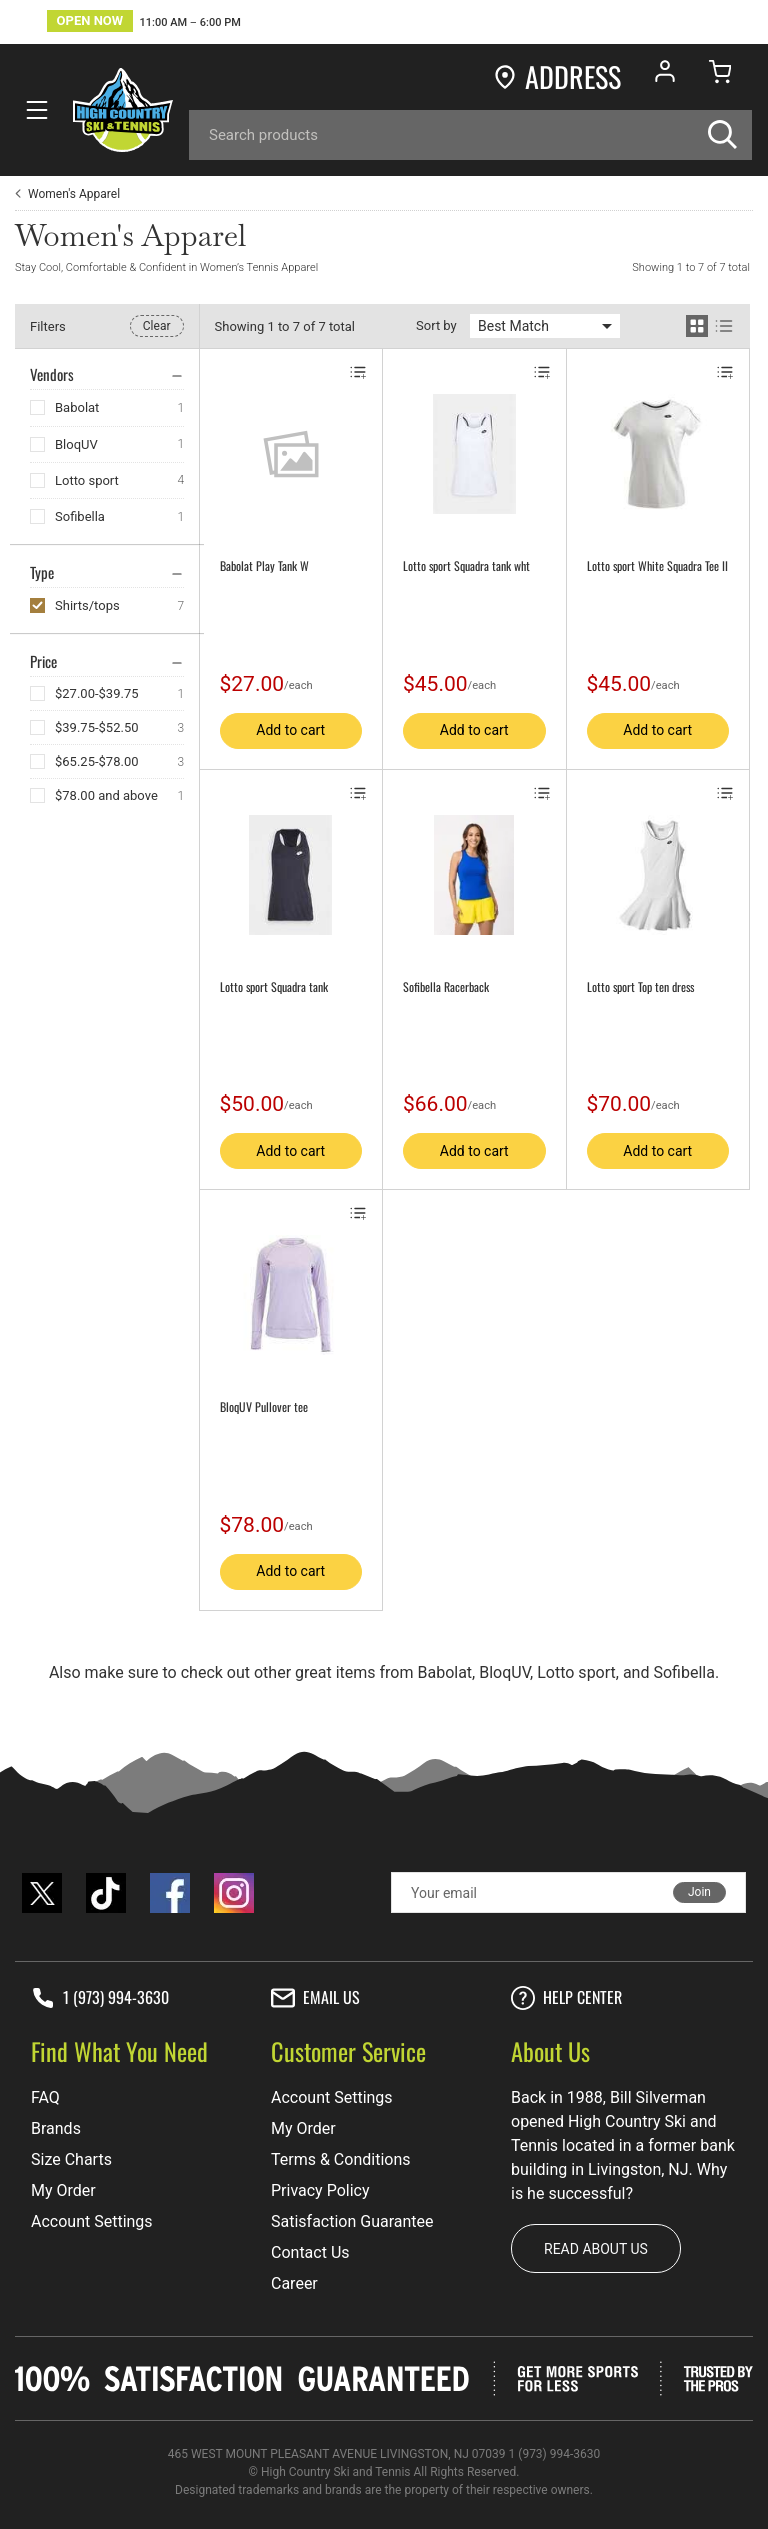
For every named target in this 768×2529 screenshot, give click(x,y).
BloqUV (76, 444)
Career (294, 2283)
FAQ (45, 2097)
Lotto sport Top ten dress (640, 987)
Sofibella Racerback (446, 987)
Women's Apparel (74, 194)
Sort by (436, 325)
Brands (56, 2128)
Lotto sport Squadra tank (274, 987)
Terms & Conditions (341, 2159)
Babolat (77, 407)
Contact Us (310, 2252)
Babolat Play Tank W (264, 566)
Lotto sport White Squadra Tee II (657, 566)
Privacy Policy (320, 2190)
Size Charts (71, 2159)
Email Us (315, 1998)
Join (699, 1892)
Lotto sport (87, 480)
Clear (157, 326)
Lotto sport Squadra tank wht (466, 566)
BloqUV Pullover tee (264, 1407)
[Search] (470, 135)
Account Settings (92, 2221)
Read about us (596, 2249)
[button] (144, 23)
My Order (63, 2190)
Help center (566, 1998)
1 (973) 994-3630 (100, 1998)
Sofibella (80, 516)
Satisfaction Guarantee (352, 2221)
